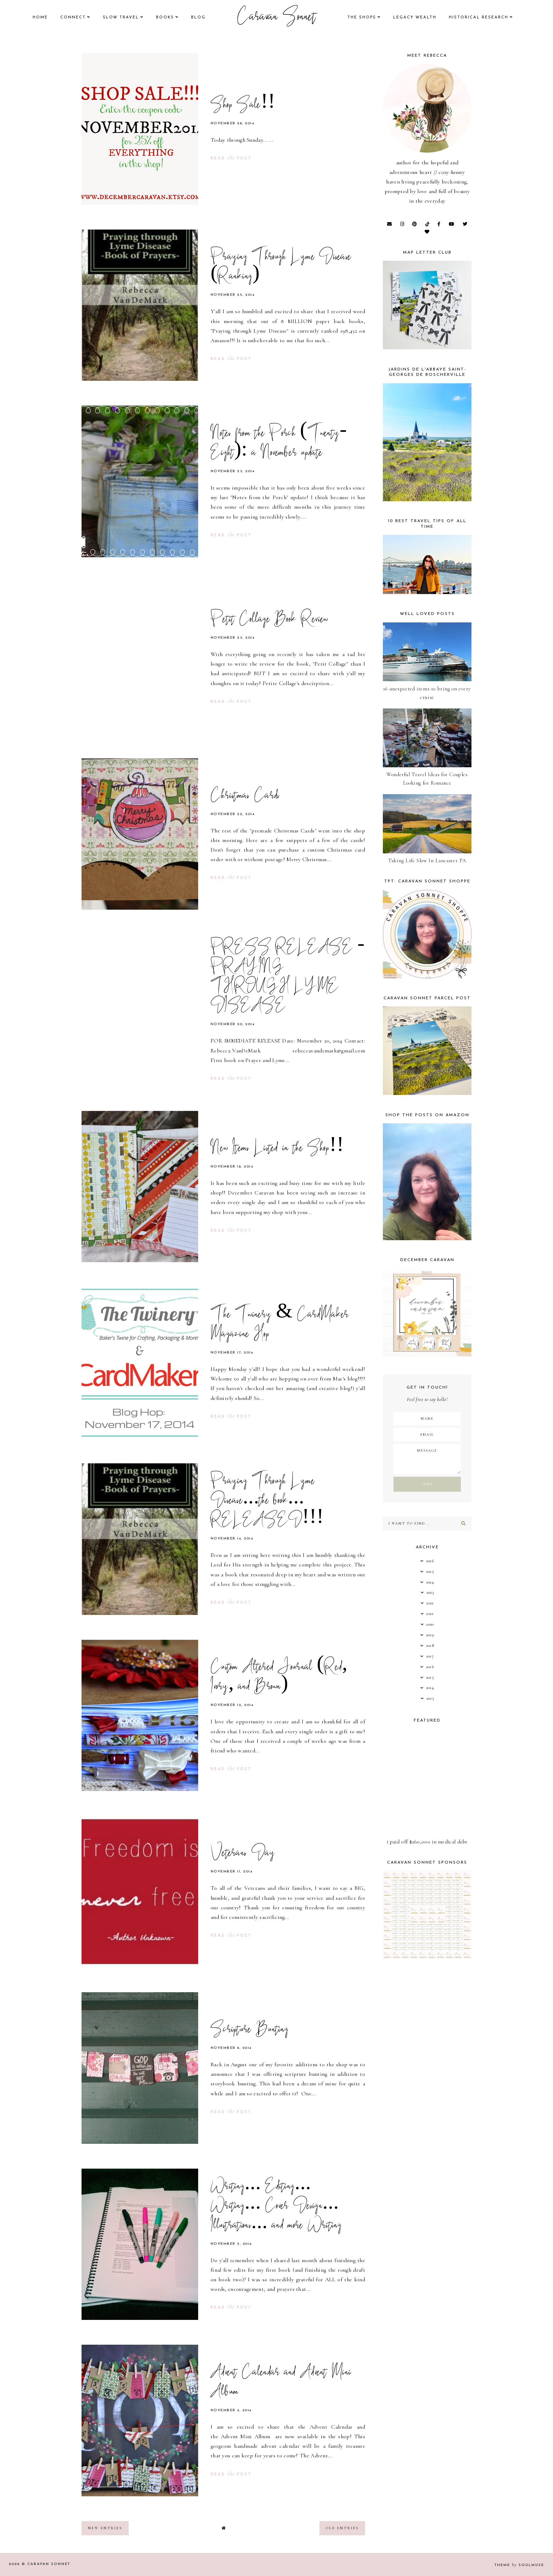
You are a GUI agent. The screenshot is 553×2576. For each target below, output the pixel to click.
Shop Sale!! (243, 105)
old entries (342, 2528)
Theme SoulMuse (519, 2565)
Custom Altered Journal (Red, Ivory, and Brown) (279, 1677)
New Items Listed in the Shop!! (277, 1148)
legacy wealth (414, 17)
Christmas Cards (245, 796)
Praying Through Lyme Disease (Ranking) (281, 267)
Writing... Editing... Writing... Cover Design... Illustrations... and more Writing (276, 2206)
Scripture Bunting (250, 2030)
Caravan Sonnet (276, 17)
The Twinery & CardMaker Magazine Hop (280, 1325)
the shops (361, 17)
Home (40, 17)
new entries (105, 2528)
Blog (198, 17)
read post (231, 158)
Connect (73, 17)
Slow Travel (121, 17)
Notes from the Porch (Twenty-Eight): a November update (279, 443)
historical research (478, 17)
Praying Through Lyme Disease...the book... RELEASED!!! (267, 1501)
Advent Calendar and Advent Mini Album (281, 2382)
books (165, 17)
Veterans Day (243, 1853)
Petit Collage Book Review (269, 620)
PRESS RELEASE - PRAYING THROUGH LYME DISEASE (287, 977)
